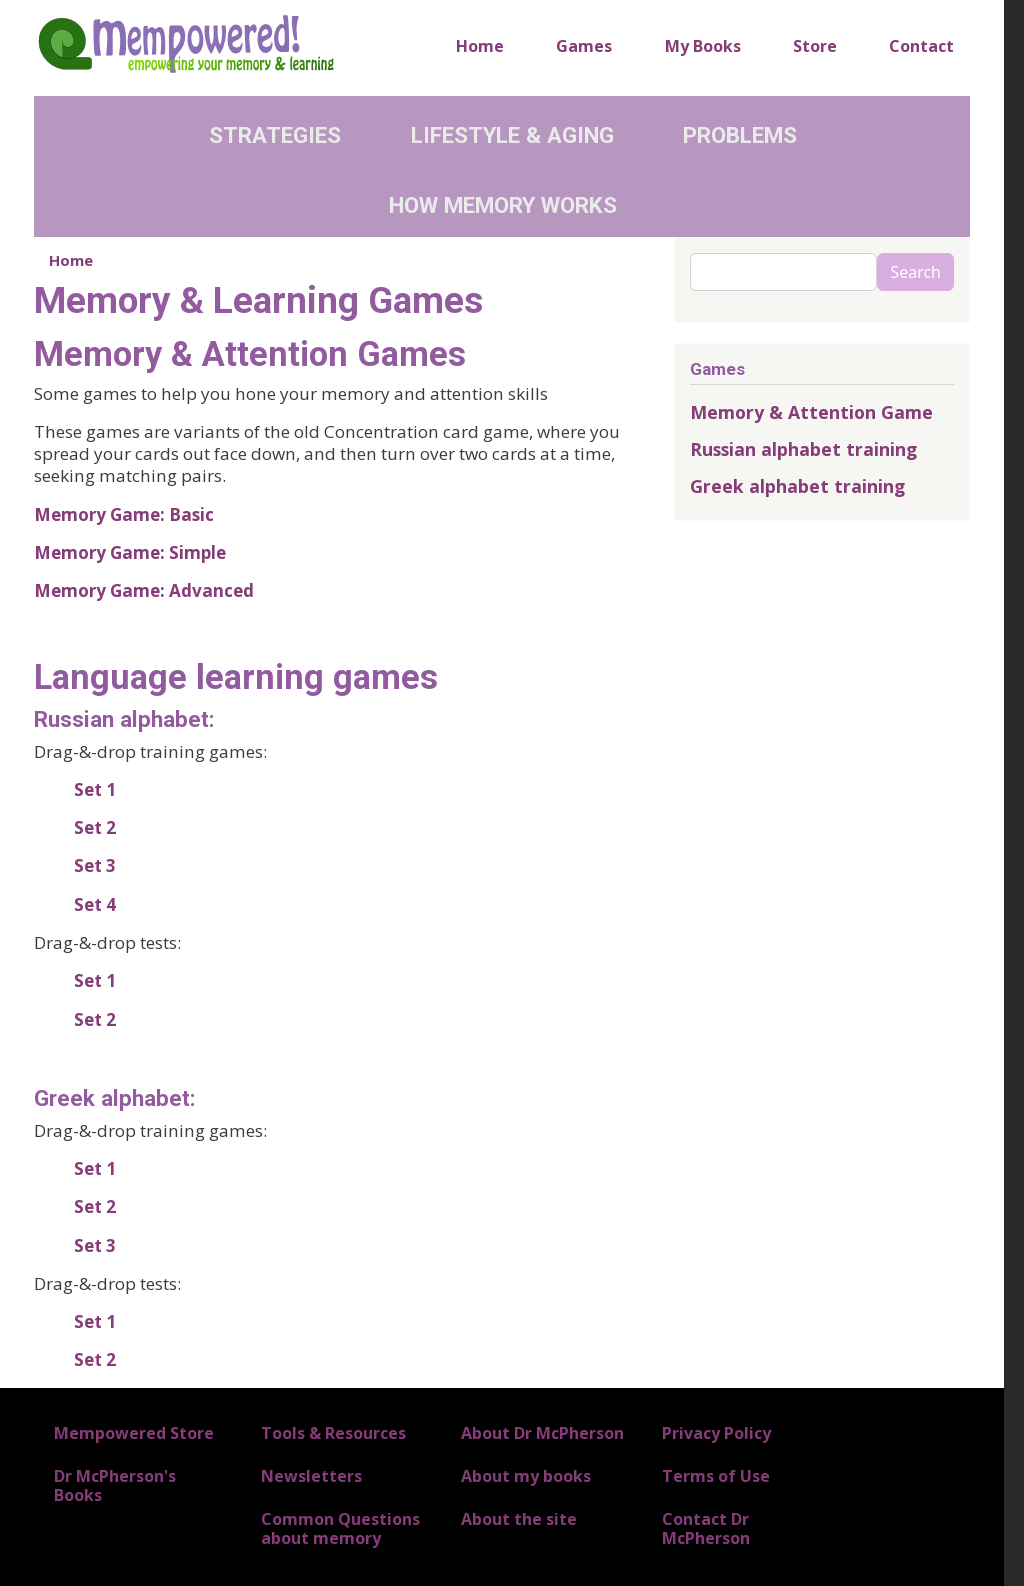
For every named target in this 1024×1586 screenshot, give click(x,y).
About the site (519, 1519)
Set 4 (95, 904)
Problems (740, 135)
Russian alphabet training (803, 449)
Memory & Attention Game (811, 412)
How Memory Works (503, 205)
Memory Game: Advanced (144, 590)
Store (815, 46)
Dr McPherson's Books (115, 1485)
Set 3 (95, 865)
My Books (703, 46)
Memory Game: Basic (124, 514)
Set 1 (95, 789)
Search (915, 272)
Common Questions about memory (340, 1528)
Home (480, 46)
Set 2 (95, 827)
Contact (921, 46)
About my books (526, 1476)
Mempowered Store (134, 1433)
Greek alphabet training (797, 486)
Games (584, 46)
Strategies (275, 135)
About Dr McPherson (542, 1433)
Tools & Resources (333, 1433)
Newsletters (311, 1476)
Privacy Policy (716, 1433)
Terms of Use (716, 1476)
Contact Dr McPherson (706, 1528)
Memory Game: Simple (130, 552)
